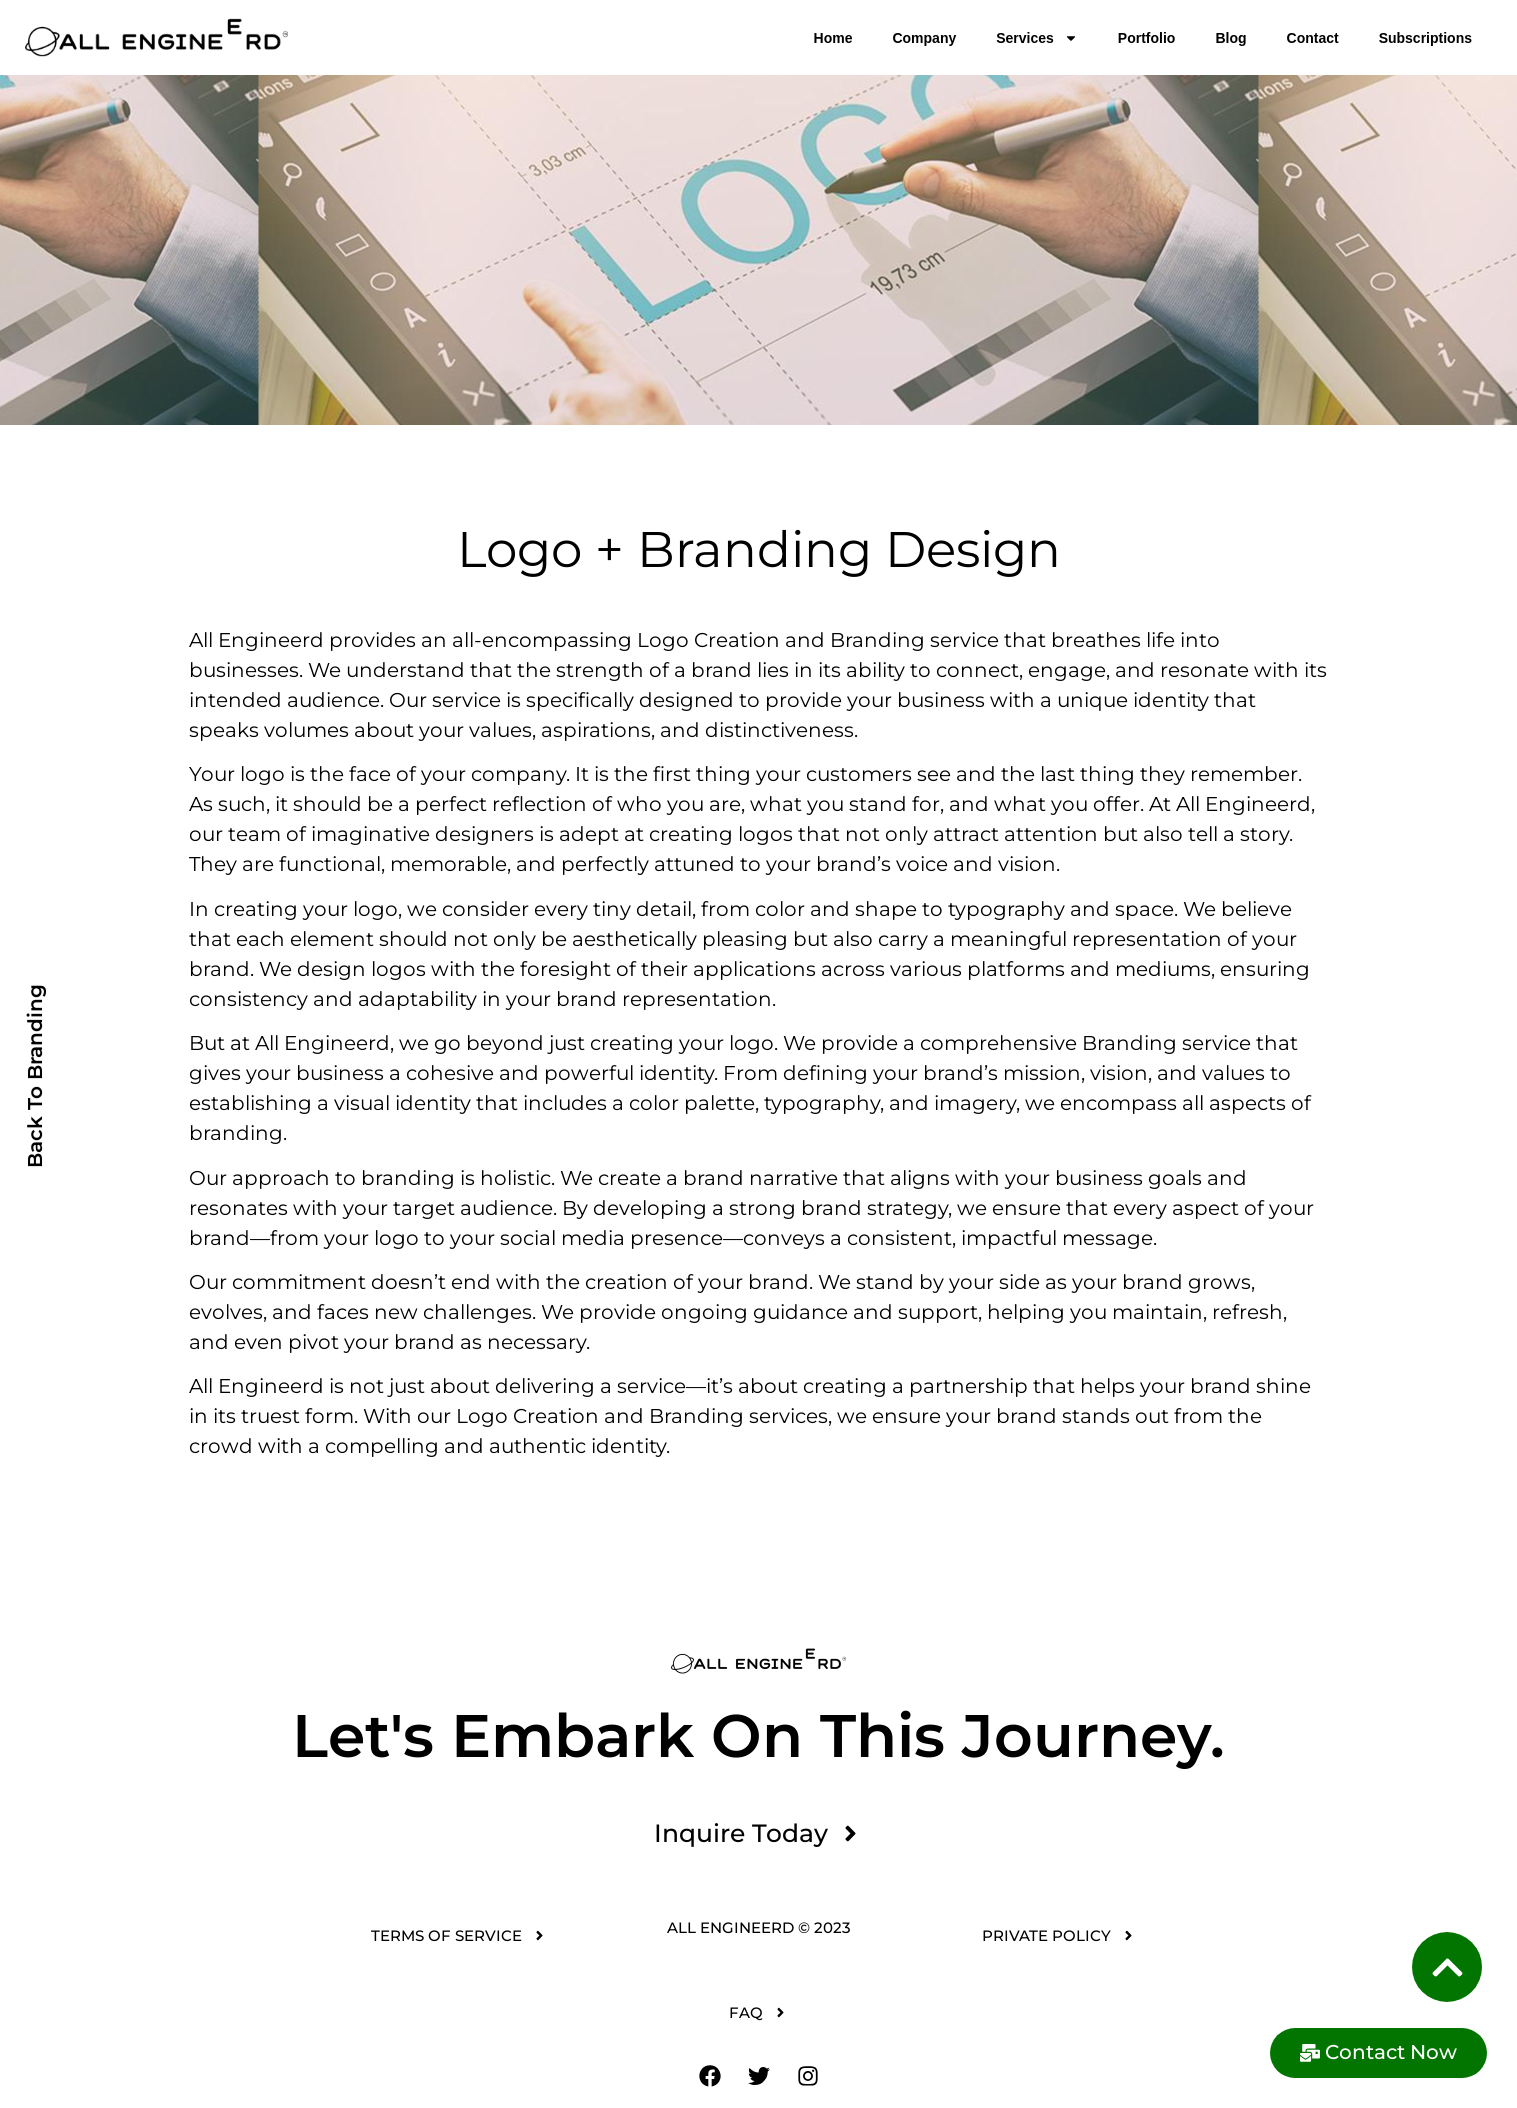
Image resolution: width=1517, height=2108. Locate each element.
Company (924, 38)
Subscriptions (1425, 38)
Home (833, 38)
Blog (1230, 38)
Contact (1313, 38)
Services (1037, 38)
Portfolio (1147, 38)
